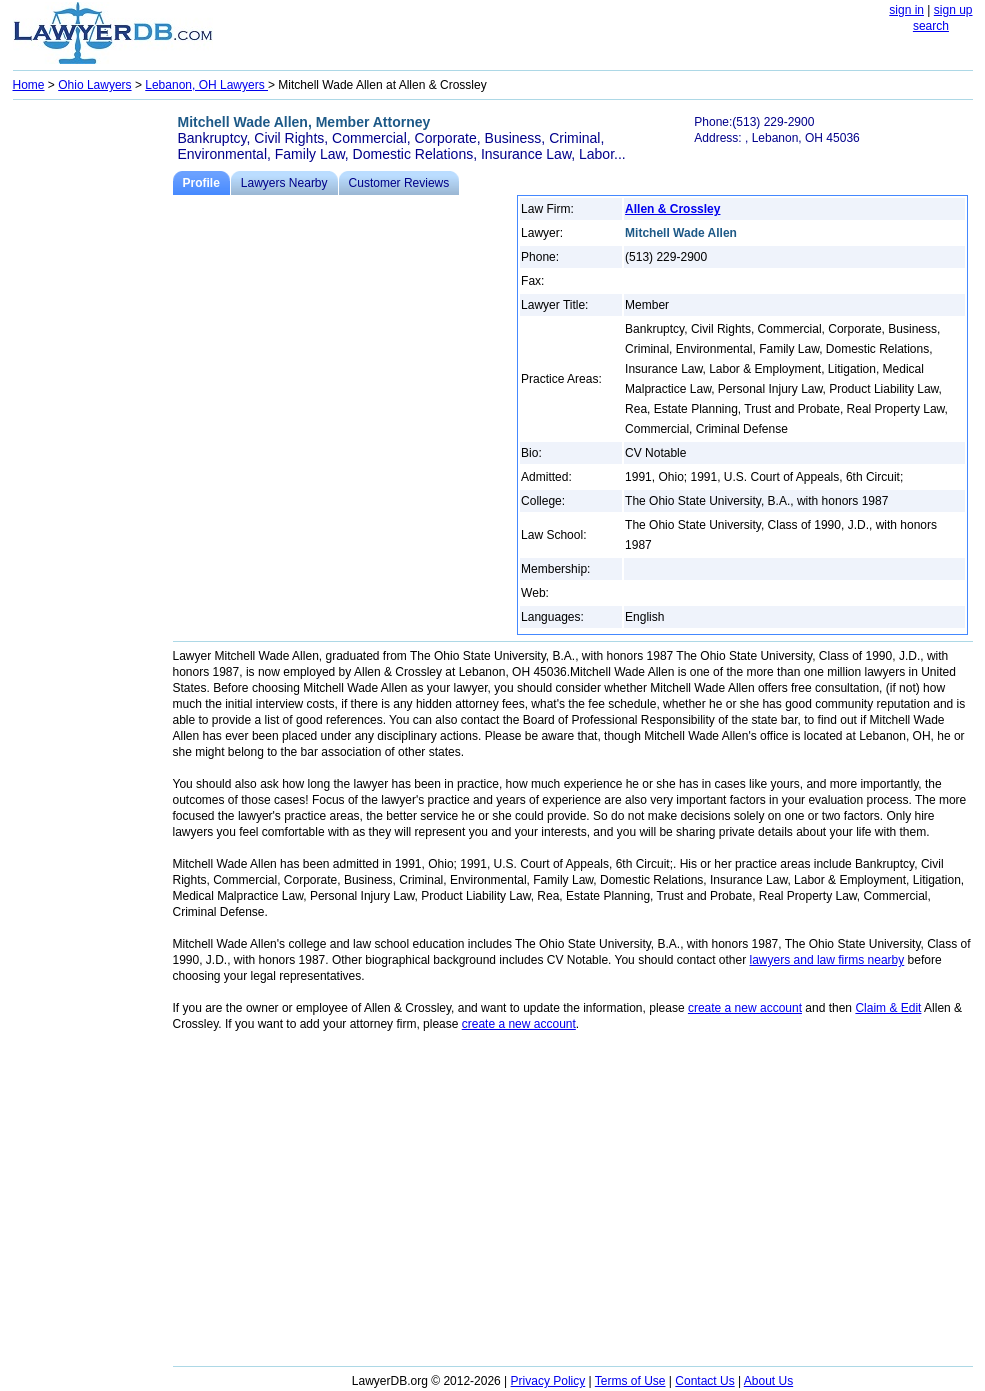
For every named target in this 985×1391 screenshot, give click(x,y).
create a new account (745, 1008)
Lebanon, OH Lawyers (206, 85)
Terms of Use (630, 1381)
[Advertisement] (93, 406)
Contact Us (704, 1381)
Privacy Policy (548, 1381)
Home (29, 85)
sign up (953, 10)
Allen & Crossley (672, 209)
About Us (768, 1381)
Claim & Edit (888, 1008)
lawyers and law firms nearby (827, 960)
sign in (906, 10)
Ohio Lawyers (94, 85)
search (931, 26)
